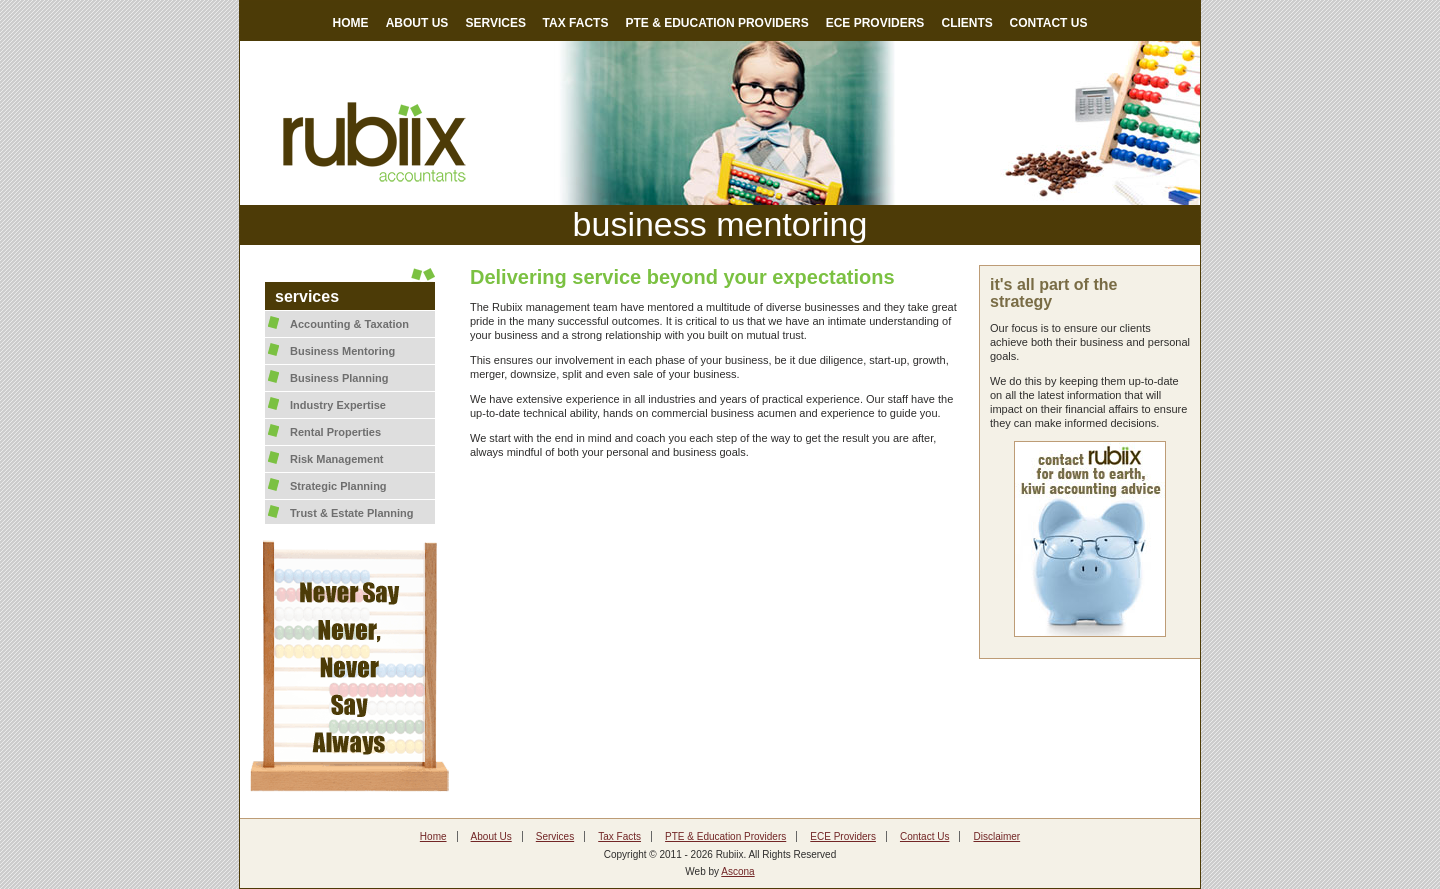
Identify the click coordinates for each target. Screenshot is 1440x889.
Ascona (737, 871)
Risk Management (337, 459)
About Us (491, 836)
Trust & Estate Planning (351, 513)
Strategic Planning (338, 486)
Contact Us (924, 836)
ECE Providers (843, 836)
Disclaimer (996, 836)
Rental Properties (335, 432)
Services (555, 836)
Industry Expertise (338, 405)
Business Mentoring (342, 351)
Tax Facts (619, 836)
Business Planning (339, 378)
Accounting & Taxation (349, 324)
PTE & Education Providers (725, 836)
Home (433, 836)
